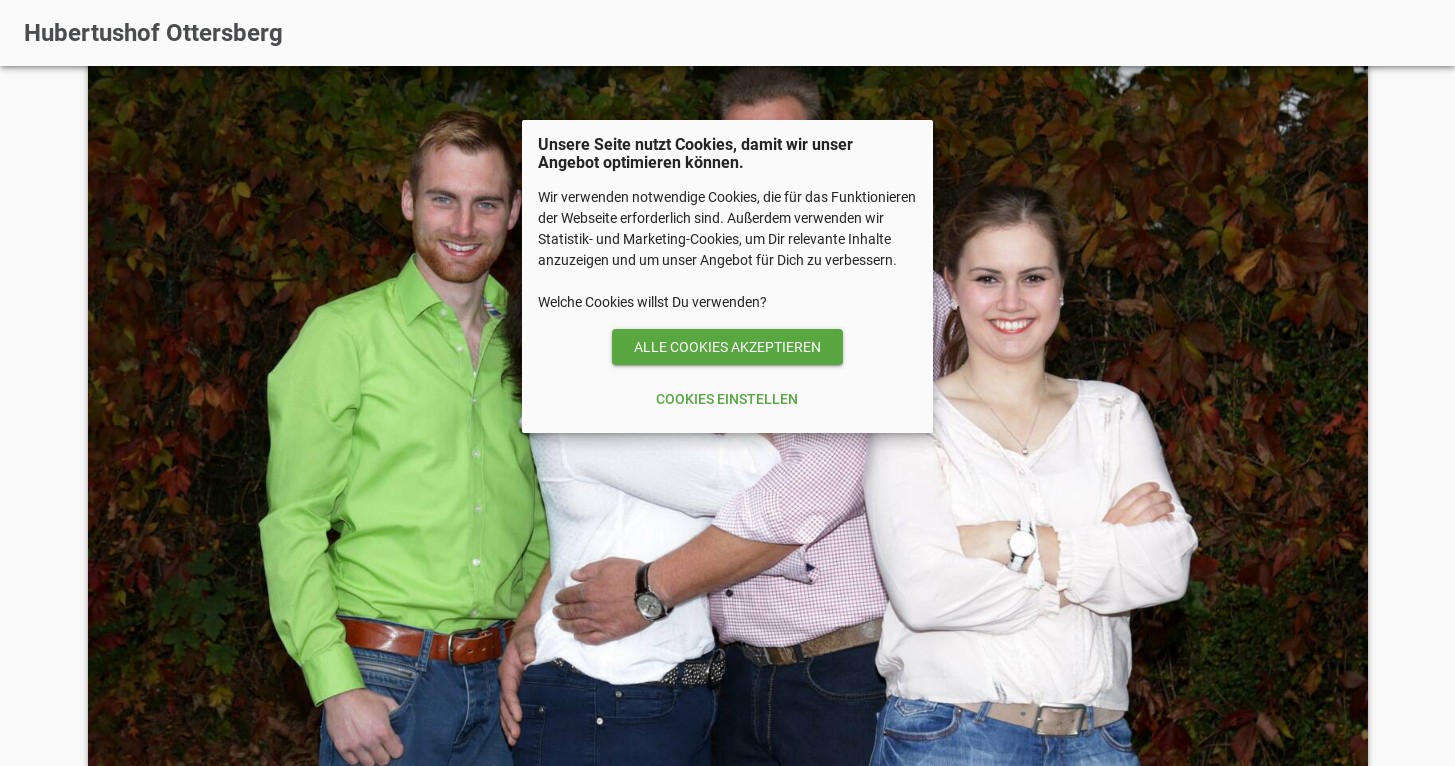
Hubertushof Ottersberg (153, 33)
